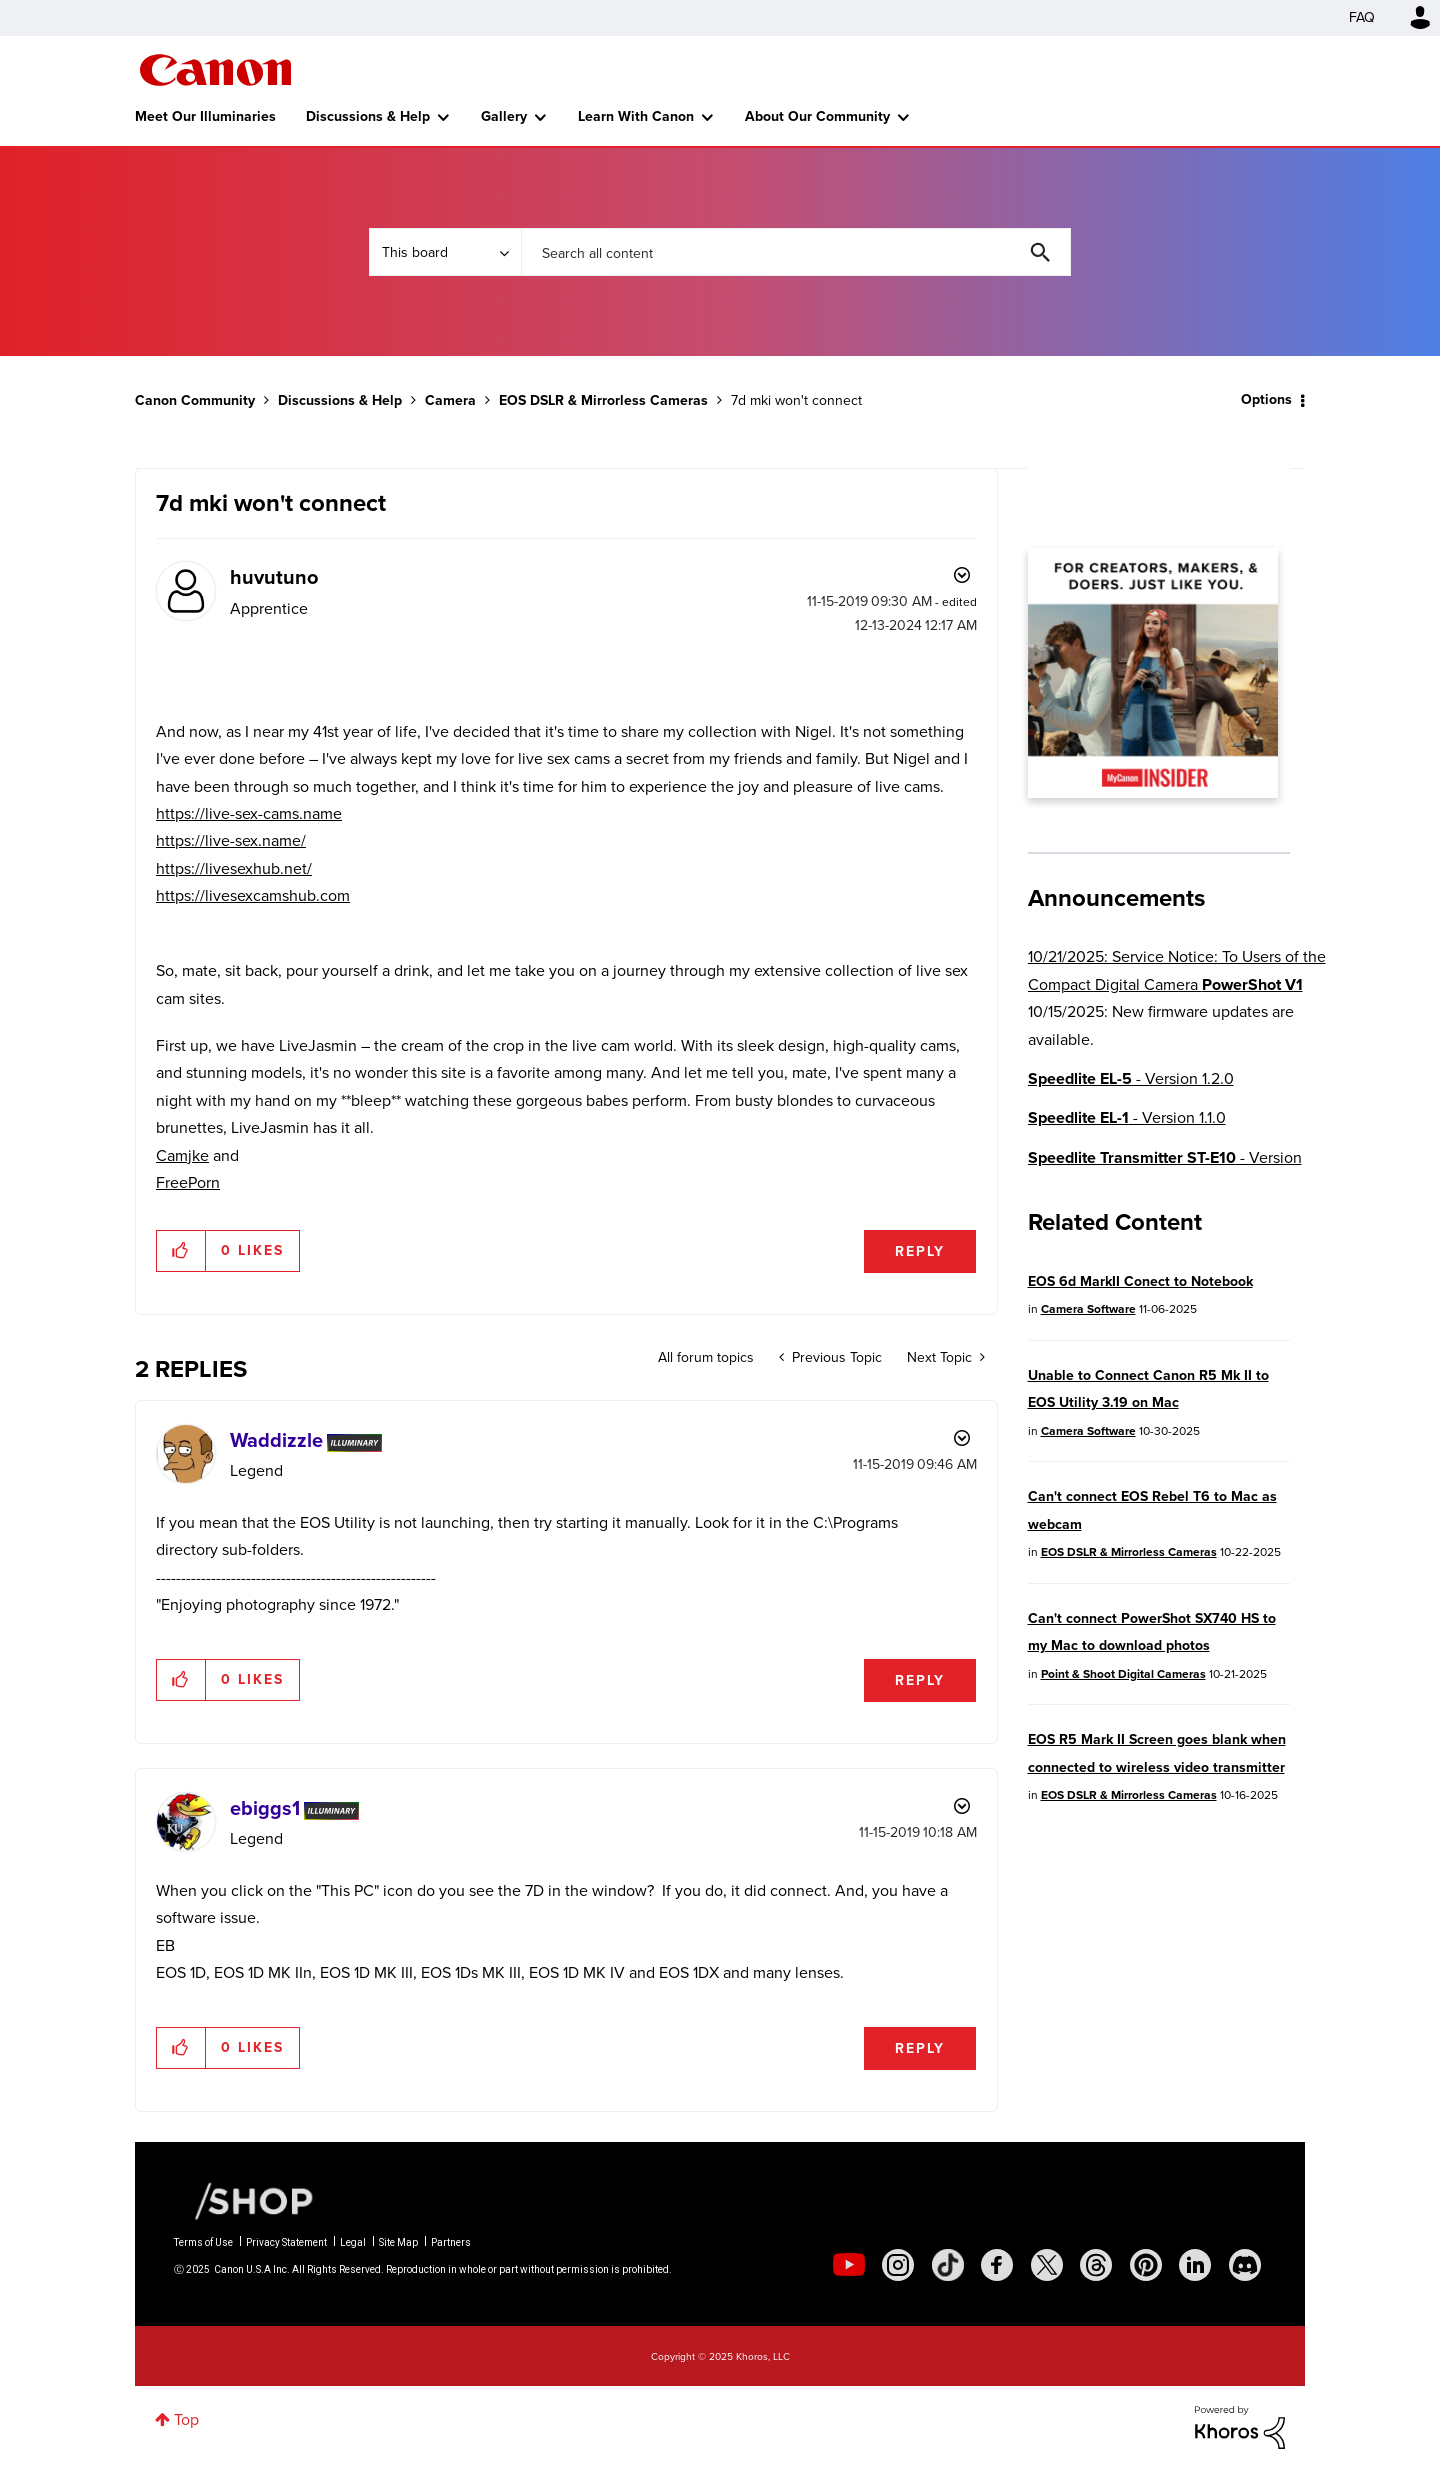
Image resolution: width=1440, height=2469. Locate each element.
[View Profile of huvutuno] (274, 577)
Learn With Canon (636, 116)
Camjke (182, 1155)
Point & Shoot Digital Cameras (1123, 1674)
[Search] (796, 252)
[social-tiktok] (948, 2265)
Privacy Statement (286, 2242)
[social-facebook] (997, 2265)
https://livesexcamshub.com (253, 895)
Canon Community (215, 70)
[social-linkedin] (1195, 2265)
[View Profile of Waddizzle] (276, 1440)
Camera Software (1088, 1309)
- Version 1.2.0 (1131, 1078)
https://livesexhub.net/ (234, 868)
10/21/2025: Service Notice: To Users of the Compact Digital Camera (1177, 970)
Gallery (504, 116)
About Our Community (817, 116)
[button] (181, 1251)
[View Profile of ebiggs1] (265, 1808)
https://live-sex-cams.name (249, 813)
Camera (450, 400)
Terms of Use (203, 2242)
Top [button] (186, 2419)
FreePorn (188, 1182)
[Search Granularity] (445, 252)
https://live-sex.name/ (231, 840)
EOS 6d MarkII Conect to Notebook (1140, 1281)
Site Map (398, 2242)
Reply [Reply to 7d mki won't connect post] (920, 1251)
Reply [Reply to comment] (920, 1680)
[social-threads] (1096, 2265)
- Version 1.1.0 (1127, 1117)
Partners (451, 2242)
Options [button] (1266, 399)
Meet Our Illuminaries (205, 116)
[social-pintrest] (1146, 2265)
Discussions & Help (368, 116)
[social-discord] (1245, 2265)
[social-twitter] (1047, 2265)
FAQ (1362, 17)
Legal (353, 2242)
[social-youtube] (849, 2265)
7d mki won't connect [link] (796, 400)
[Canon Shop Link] (244, 2199)
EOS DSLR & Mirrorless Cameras (603, 400)
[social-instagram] (898, 2265)
